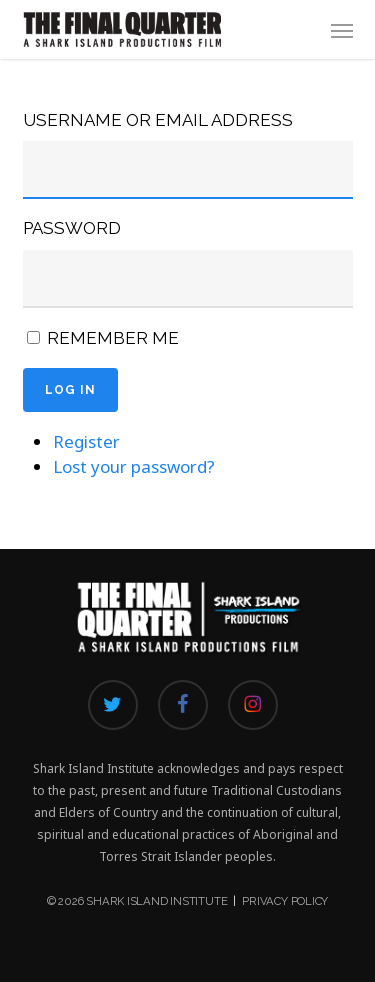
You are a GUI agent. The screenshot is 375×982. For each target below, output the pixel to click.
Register (86, 441)
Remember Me (113, 338)
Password (72, 228)
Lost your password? (134, 466)
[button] (342, 30)
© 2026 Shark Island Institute (137, 901)
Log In (70, 390)
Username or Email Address (158, 120)
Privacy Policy (285, 901)
